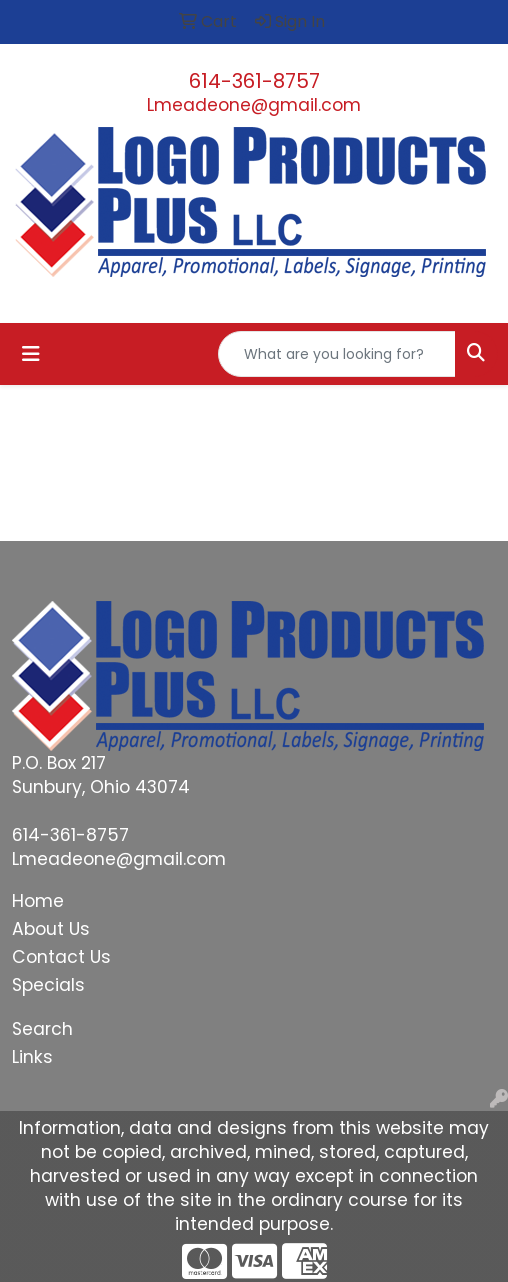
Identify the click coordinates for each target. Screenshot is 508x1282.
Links (32, 1057)
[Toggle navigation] (31, 354)
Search (42, 1029)
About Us (51, 929)
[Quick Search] (337, 354)
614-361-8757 (254, 81)
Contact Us (61, 957)
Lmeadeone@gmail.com (254, 105)
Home (38, 901)
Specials (48, 985)
